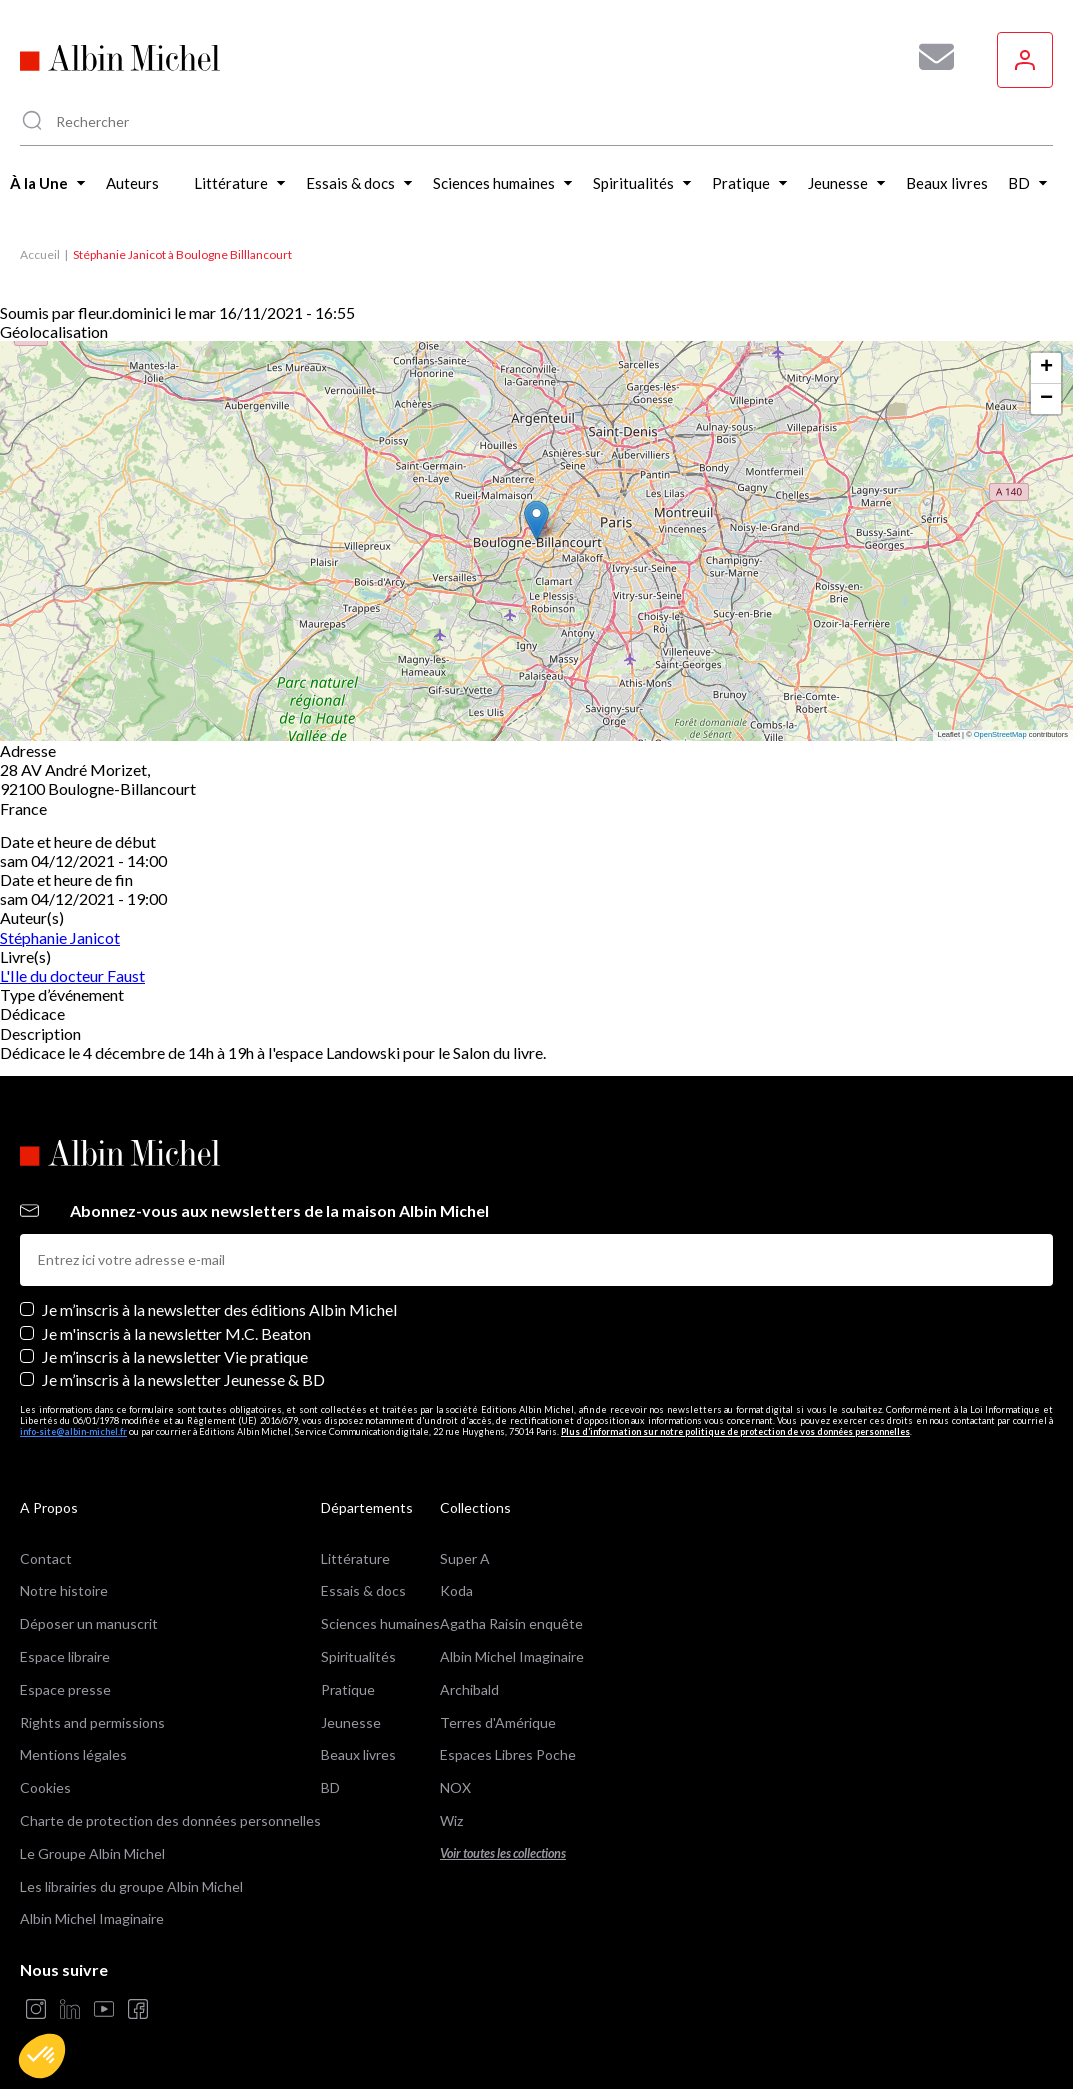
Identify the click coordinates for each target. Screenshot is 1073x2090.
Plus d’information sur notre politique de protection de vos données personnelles (735, 1431)
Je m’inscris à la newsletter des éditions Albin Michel (219, 1309)
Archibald (469, 1689)
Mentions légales (73, 1754)
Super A (465, 1558)
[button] (42, 2056)
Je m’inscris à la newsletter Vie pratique (175, 1356)
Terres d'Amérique (498, 1722)
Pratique (348, 1689)
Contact (46, 1558)
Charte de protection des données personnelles (170, 1820)
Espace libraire (65, 1656)
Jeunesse (351, 1722)
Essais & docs (363, 1590)
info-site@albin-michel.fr (73, 1431)
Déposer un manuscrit (89, 1623)
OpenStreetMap (1000, 734)
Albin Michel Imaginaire (92, 1918)
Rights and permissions (92, 1722)
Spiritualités (358, 1656)
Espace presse (65, 1689)
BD (330, 1787)
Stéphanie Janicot (60, 937)
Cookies (45, 1787)
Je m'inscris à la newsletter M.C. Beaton (176, 1333)
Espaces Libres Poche (508, 1754)
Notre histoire (64, 1590)
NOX (455, 1787)
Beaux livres (358, 1754)
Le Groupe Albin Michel (92, 1853)
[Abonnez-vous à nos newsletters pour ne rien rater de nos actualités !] (929, 57)
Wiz (451, 1820)
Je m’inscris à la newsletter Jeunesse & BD (183, 1379)
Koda (456, 1590)
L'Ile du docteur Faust (72, 975)
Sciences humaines (380, 1623)
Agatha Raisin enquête (511, 1623)
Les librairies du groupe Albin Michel (131, 1886)
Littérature (355, 1558)
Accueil (40, 254)
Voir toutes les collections (503, 1853)
